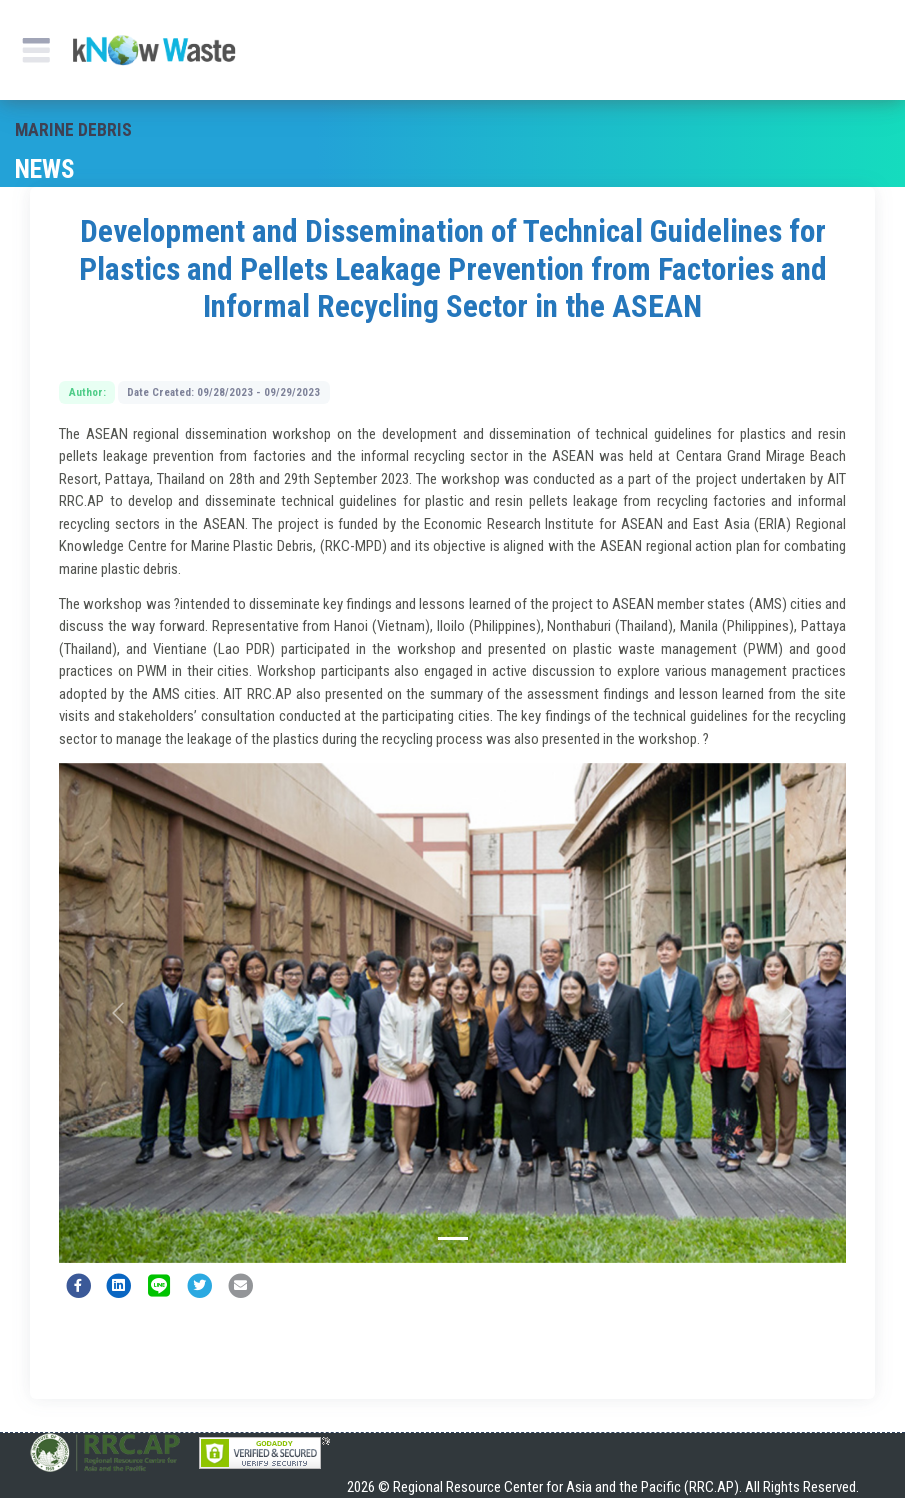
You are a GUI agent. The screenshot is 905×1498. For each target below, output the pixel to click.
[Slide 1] (453, 1238)
